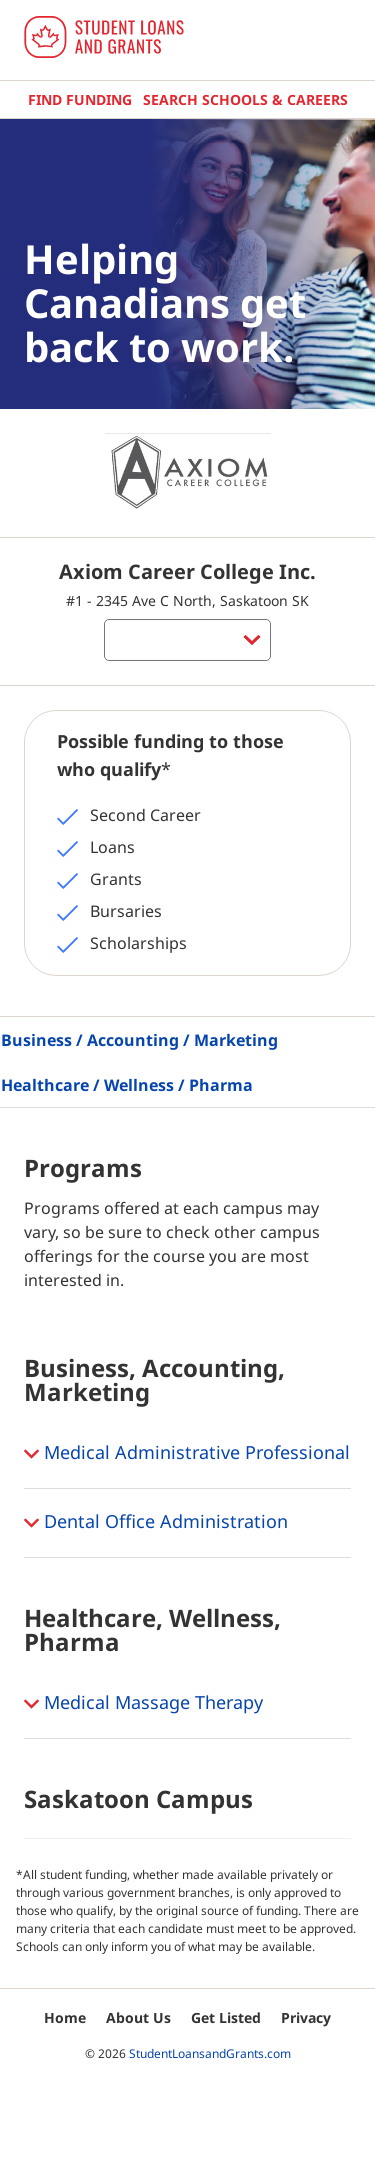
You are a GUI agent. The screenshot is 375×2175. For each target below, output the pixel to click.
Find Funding (80, 99)
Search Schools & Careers (245, 99)
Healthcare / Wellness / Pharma (127, 1085)
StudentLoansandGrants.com (210, 2053)
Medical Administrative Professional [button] (187, 1454)
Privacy (306, 2017)
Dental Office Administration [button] (156, 1523)
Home (65, 2017)
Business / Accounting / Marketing (139, 1040)
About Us (138, 2017)
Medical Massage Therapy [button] (143, 1704)
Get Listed (226, 2017)
